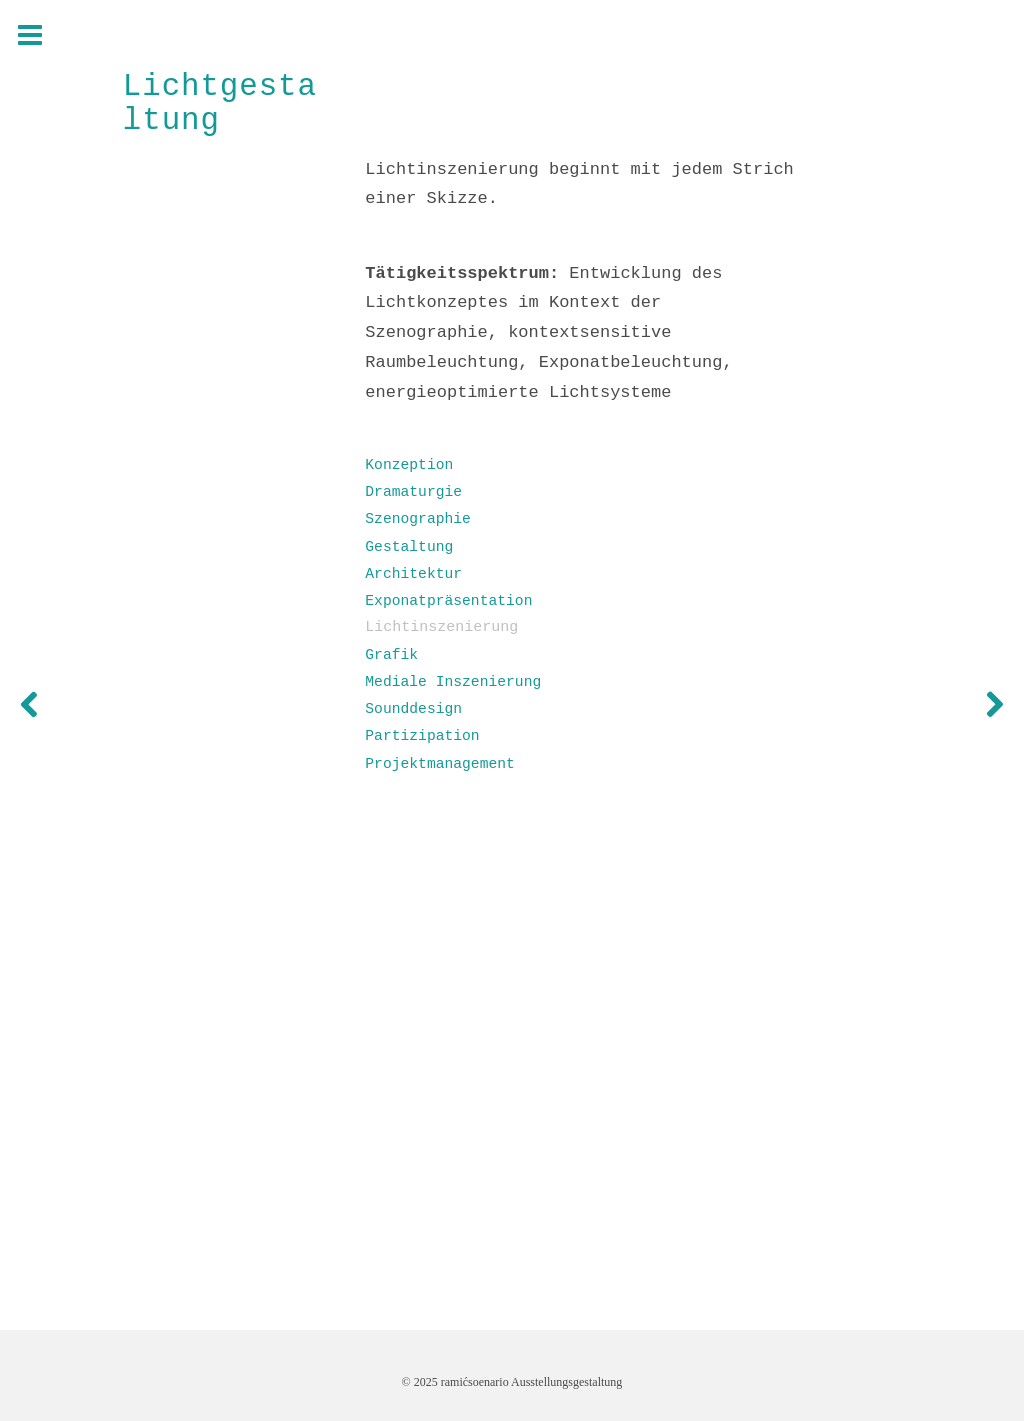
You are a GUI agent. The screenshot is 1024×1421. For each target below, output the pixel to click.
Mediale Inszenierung (453, 682)
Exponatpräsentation (448, 601)
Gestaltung (409, 547)
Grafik (391, 655)
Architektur (413, 574)
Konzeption (409, 465)
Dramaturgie (413, 492)
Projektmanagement (440, 764)
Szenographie (418, 519)
